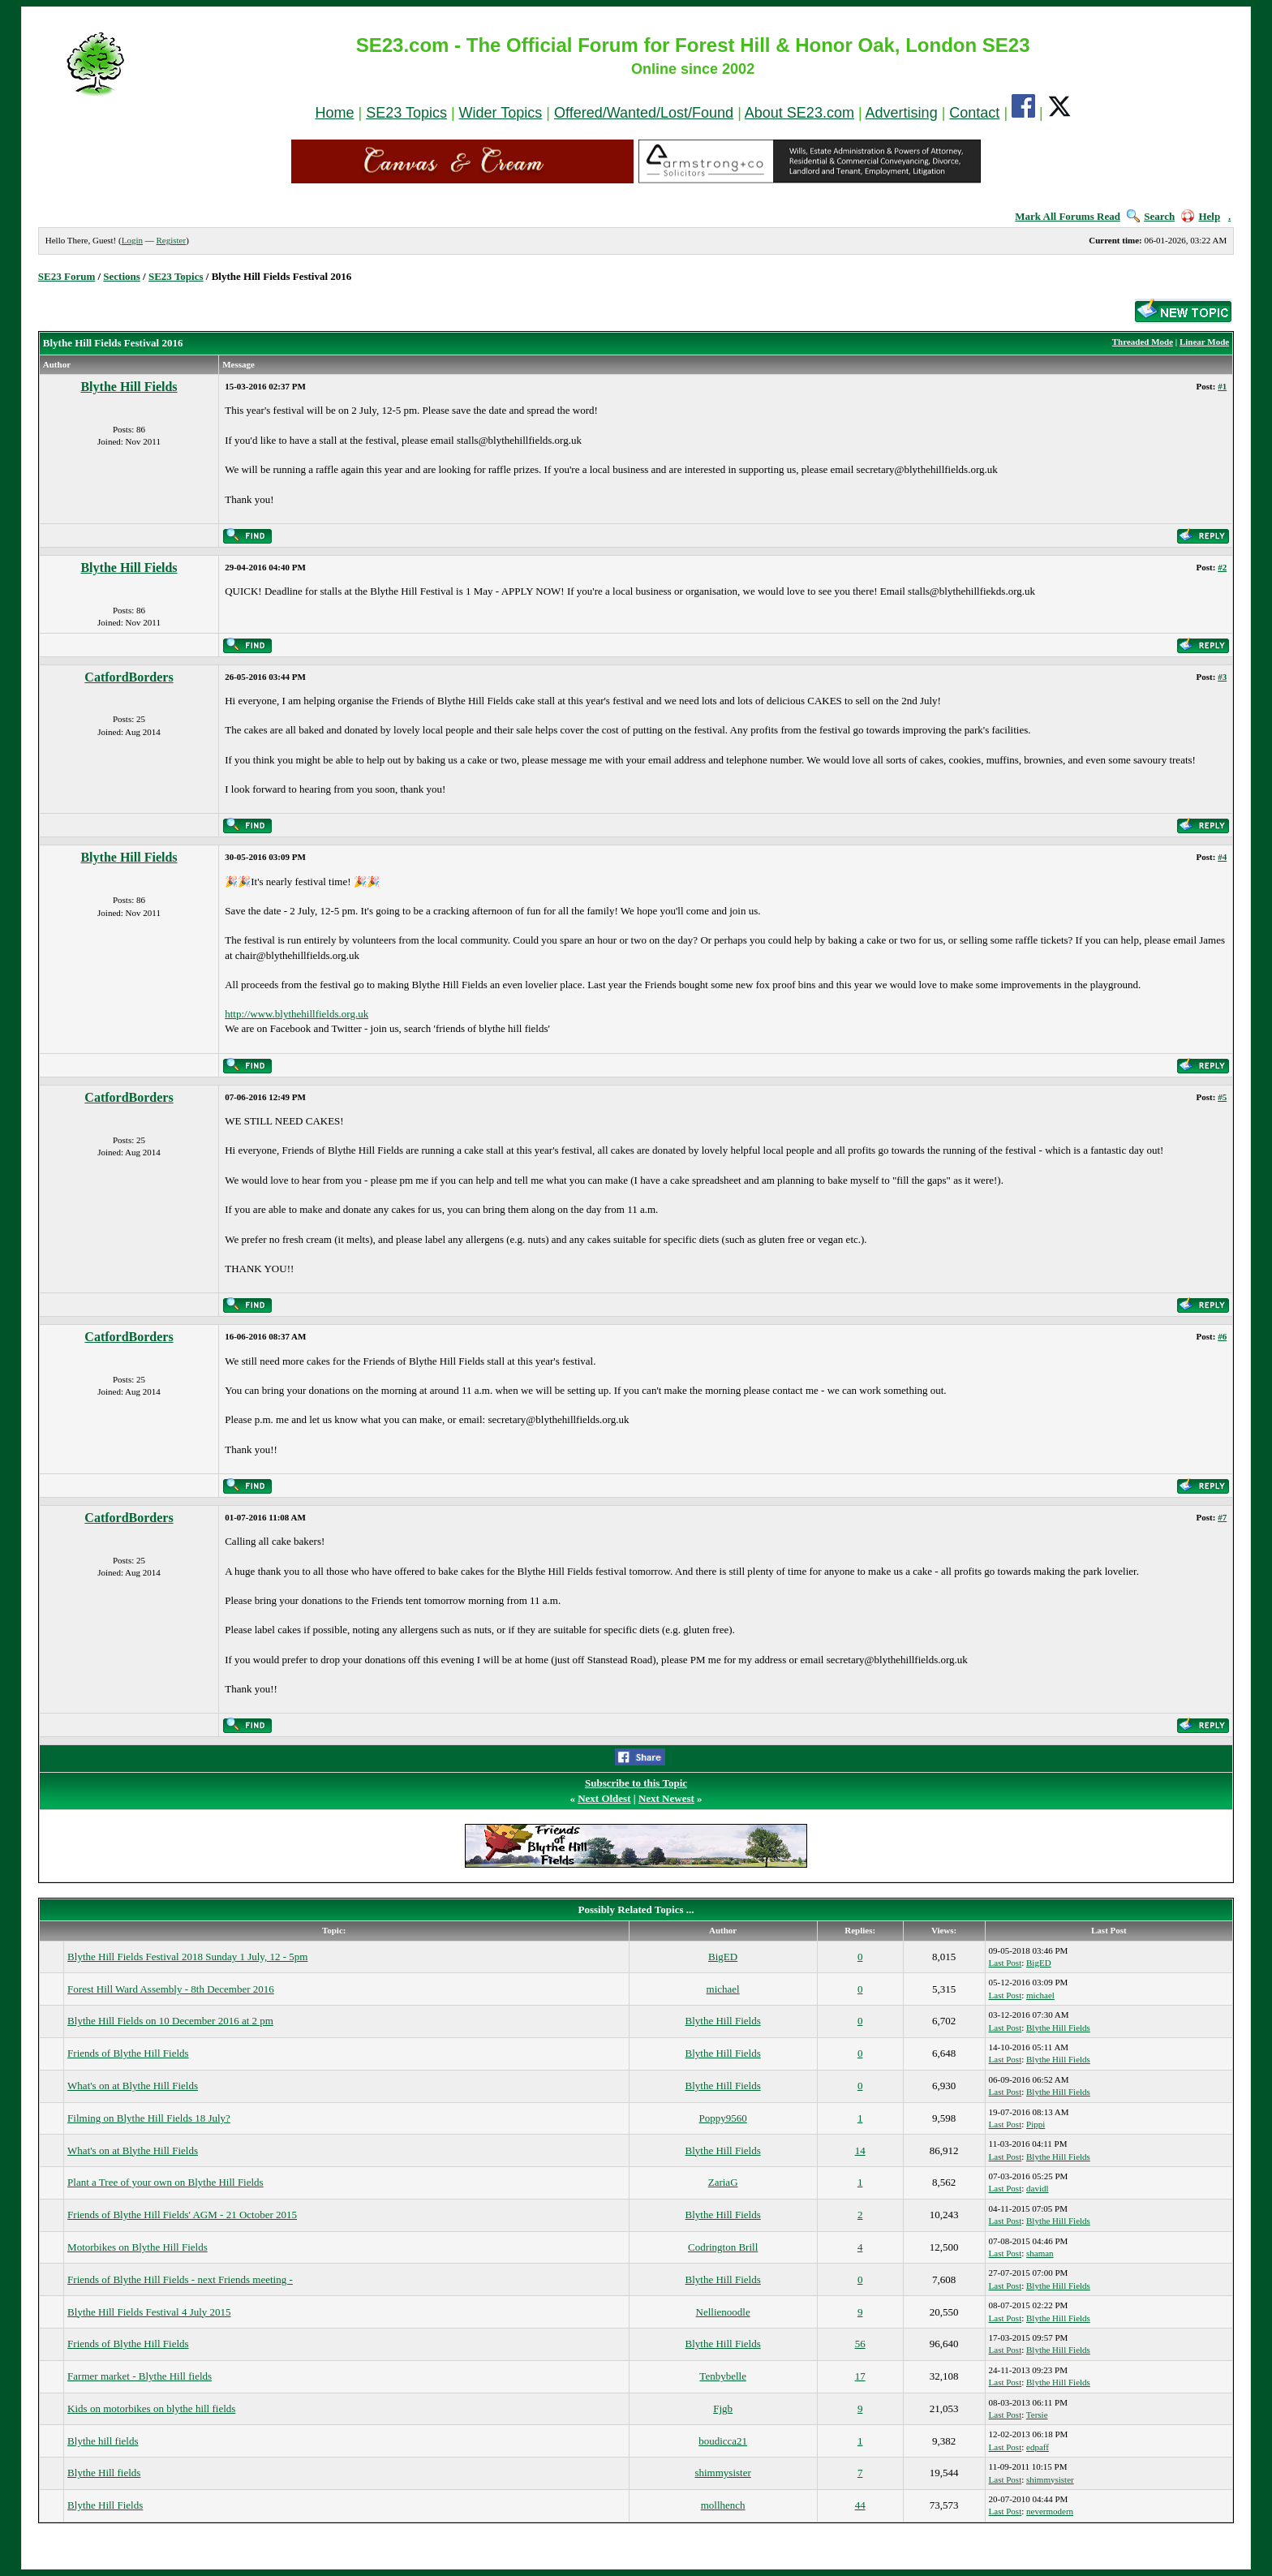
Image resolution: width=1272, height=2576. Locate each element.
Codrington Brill (723, 2247)
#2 (1222, 567)
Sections (121, 276)
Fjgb (723, 2408)
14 (860, 2150)
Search (1151, 216)
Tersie (1037, 2414)
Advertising (902, 113)
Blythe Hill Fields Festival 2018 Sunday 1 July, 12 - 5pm (187, 1956)
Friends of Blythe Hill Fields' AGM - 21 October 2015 (182, 2214)
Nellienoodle (723, 2312)
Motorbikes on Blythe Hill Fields (137, 2247)
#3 (1222, 677)
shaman (1040, 2253)
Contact (974, 113)
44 (860, 2505)
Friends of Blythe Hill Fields (128, 2053)
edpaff (1037, 2447)
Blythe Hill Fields (128, 386)
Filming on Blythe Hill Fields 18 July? (148, 2118)
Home (334, 113)
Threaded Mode (1142, 341)
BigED (722, 1956)
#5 (1222, 1097)
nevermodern (1049, 2511)
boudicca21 (722, 2441)
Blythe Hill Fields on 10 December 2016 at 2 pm (170, 2021)
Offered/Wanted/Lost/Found (643, 113)
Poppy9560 (723, 2118)
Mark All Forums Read (1067, 216)
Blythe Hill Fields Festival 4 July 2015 (149, 2312)
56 (860, 2343)
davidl (1037, 2188)
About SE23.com (799, 113)
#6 (1222, 1336)
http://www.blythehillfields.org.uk (296, 1014)
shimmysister (722, 2472)
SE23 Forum (66, 276)
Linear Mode (1204, 341)
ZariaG (723, 2182)
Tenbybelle (722, 2376)
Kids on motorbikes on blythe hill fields (151, 2408)
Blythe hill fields (102, 2441)
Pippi (1035, 2124)
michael (723, 1989)
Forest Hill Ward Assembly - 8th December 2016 (170, 1989)
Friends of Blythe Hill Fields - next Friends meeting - (180, 2279)
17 (860, 2376)
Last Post (1005, 1962)
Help (1200, 216)
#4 (1222, 857)
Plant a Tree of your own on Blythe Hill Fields (165, 2182)
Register (171, 240)
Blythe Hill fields (103, 2472)
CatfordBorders (128, 677)
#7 (1222, 1517)
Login (132, 240)
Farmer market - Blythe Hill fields (139, 2376)
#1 (1222, 386)
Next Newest (666, 1798)
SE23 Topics (406, 113)
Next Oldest (604, 1798)
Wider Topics (501, 113)
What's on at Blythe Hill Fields (132, 2085)
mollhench (723, 2505)
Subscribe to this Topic (636, 1783)
